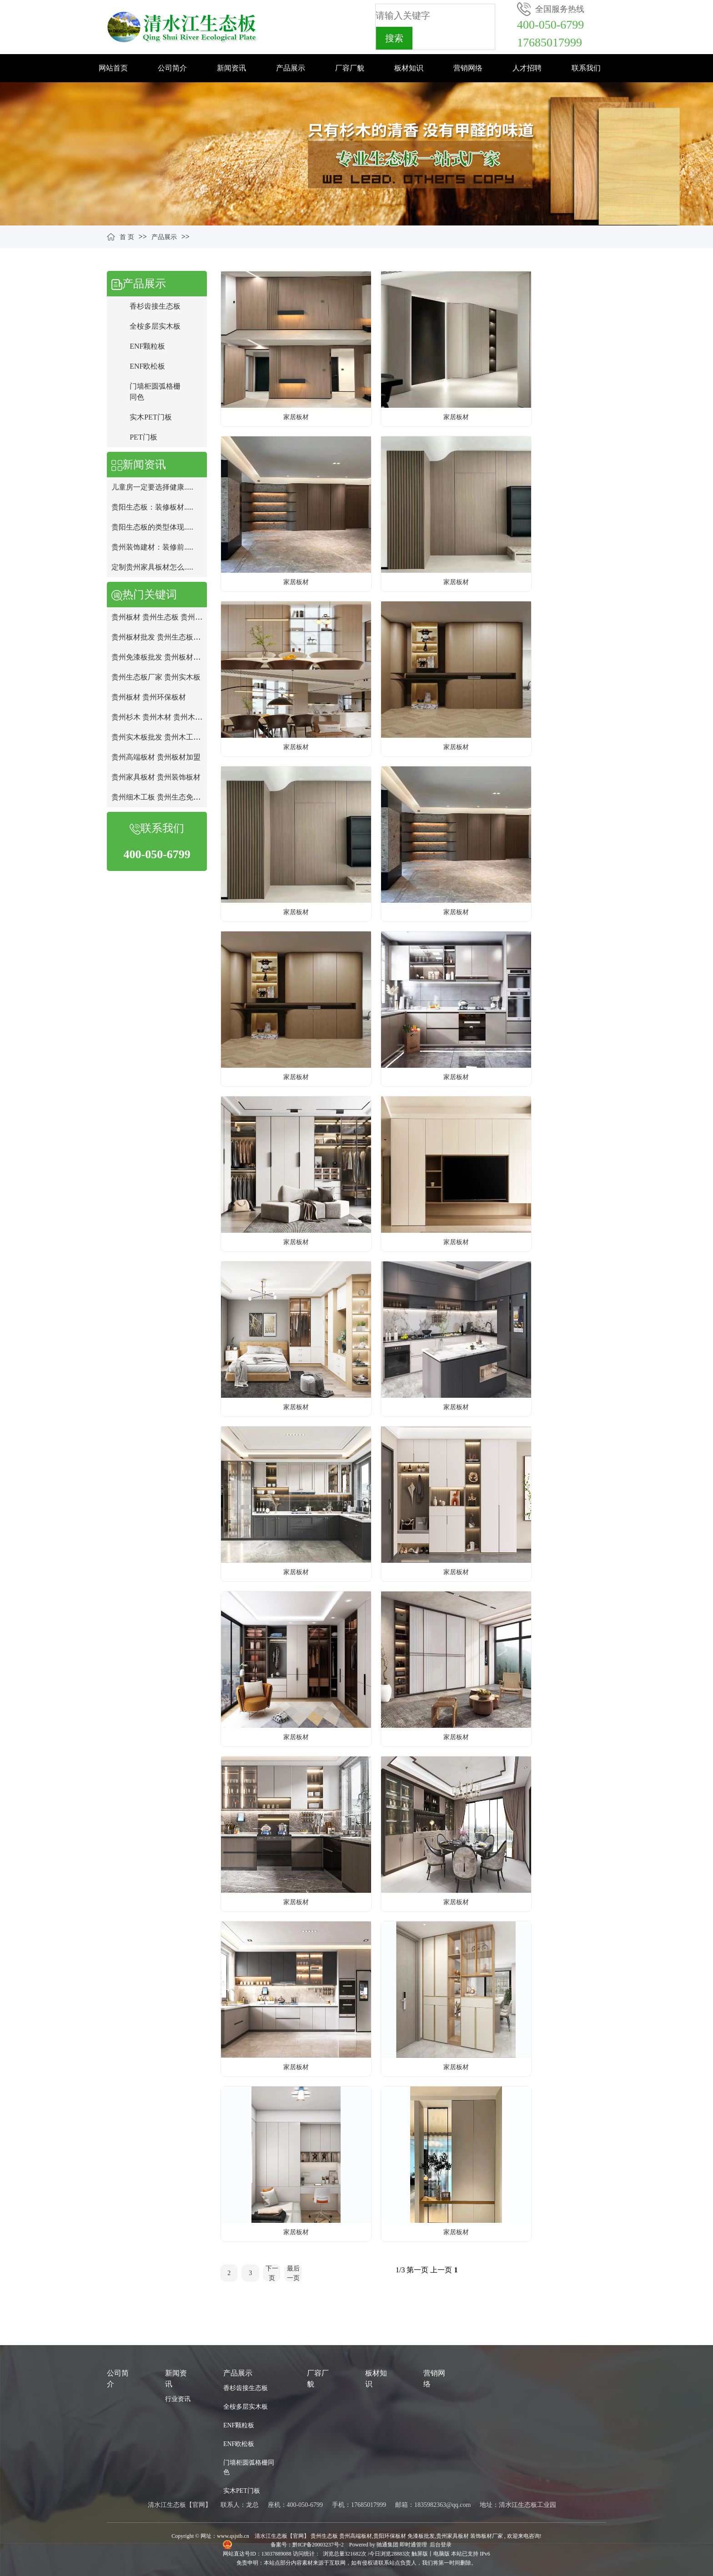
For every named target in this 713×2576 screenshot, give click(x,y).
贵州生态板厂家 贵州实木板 (156, 677)
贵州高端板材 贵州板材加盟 (156, 757)
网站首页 (113, 68)
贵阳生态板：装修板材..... (152, 507)
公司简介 (172, 68)
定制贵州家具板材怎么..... (152, 567)
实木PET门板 (150, 417)
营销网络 (467, 68)
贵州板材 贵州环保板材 (148, 697)
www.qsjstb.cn (233, 2536)
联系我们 (586, 68)
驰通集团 (388, 2544)
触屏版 (420, 2554)
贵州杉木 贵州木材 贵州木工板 (160, 717)
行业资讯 (178, 2399)
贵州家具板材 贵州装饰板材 (156, 777)
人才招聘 (527, 68)
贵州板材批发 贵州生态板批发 (159, 637)
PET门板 (143, 437)
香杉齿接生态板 (155, 306)
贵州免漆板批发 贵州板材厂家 (159, 657)
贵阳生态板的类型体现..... (152, 527)
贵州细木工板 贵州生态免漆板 (159, 797)
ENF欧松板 (147, 366)
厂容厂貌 (349, 68)
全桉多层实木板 (155, 326)
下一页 (272, 2273)
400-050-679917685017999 (550, 33)
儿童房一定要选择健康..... (152, 487)
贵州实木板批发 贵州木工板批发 (163, 737)
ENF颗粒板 (147, 346)
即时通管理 (413, 2544)
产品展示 (290, 68)
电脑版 (441, 2554)
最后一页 (293, 2273)
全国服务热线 (559, 9)
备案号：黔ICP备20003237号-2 (308, 2544)
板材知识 (408, 68)
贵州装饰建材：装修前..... (152, 547)
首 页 (127, 237)
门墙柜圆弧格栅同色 (248, 2467)
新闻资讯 (231, 68)
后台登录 (441, 2544)
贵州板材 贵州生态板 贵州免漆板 (164, 617)
